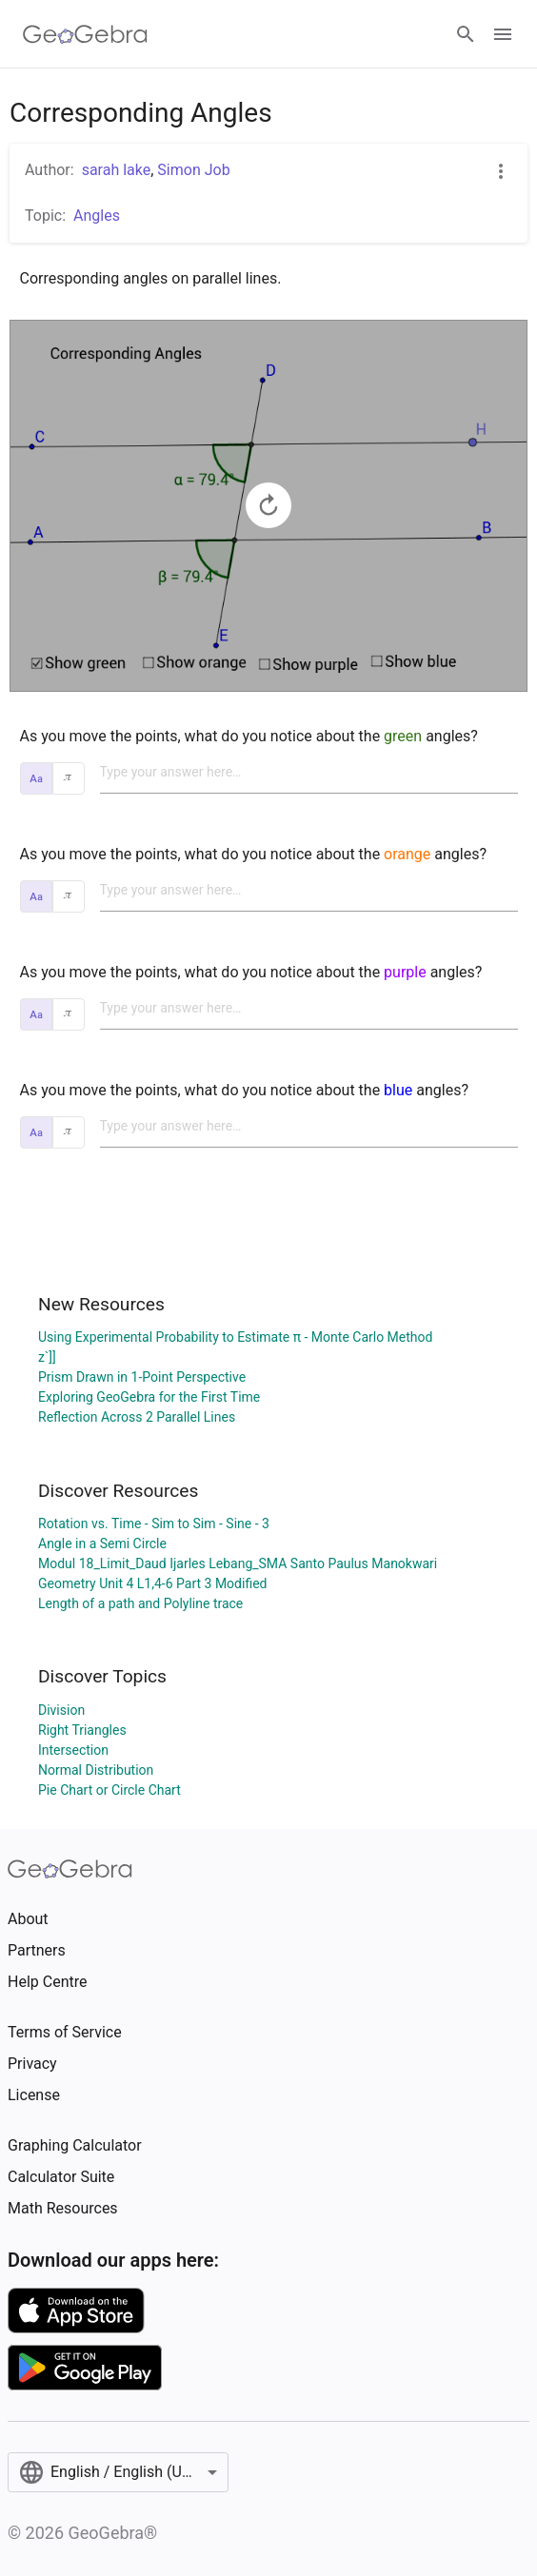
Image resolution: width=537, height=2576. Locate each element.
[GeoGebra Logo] (85, 34)
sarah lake (116, 170)
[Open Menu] (502, 34)
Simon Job (193, 170)
